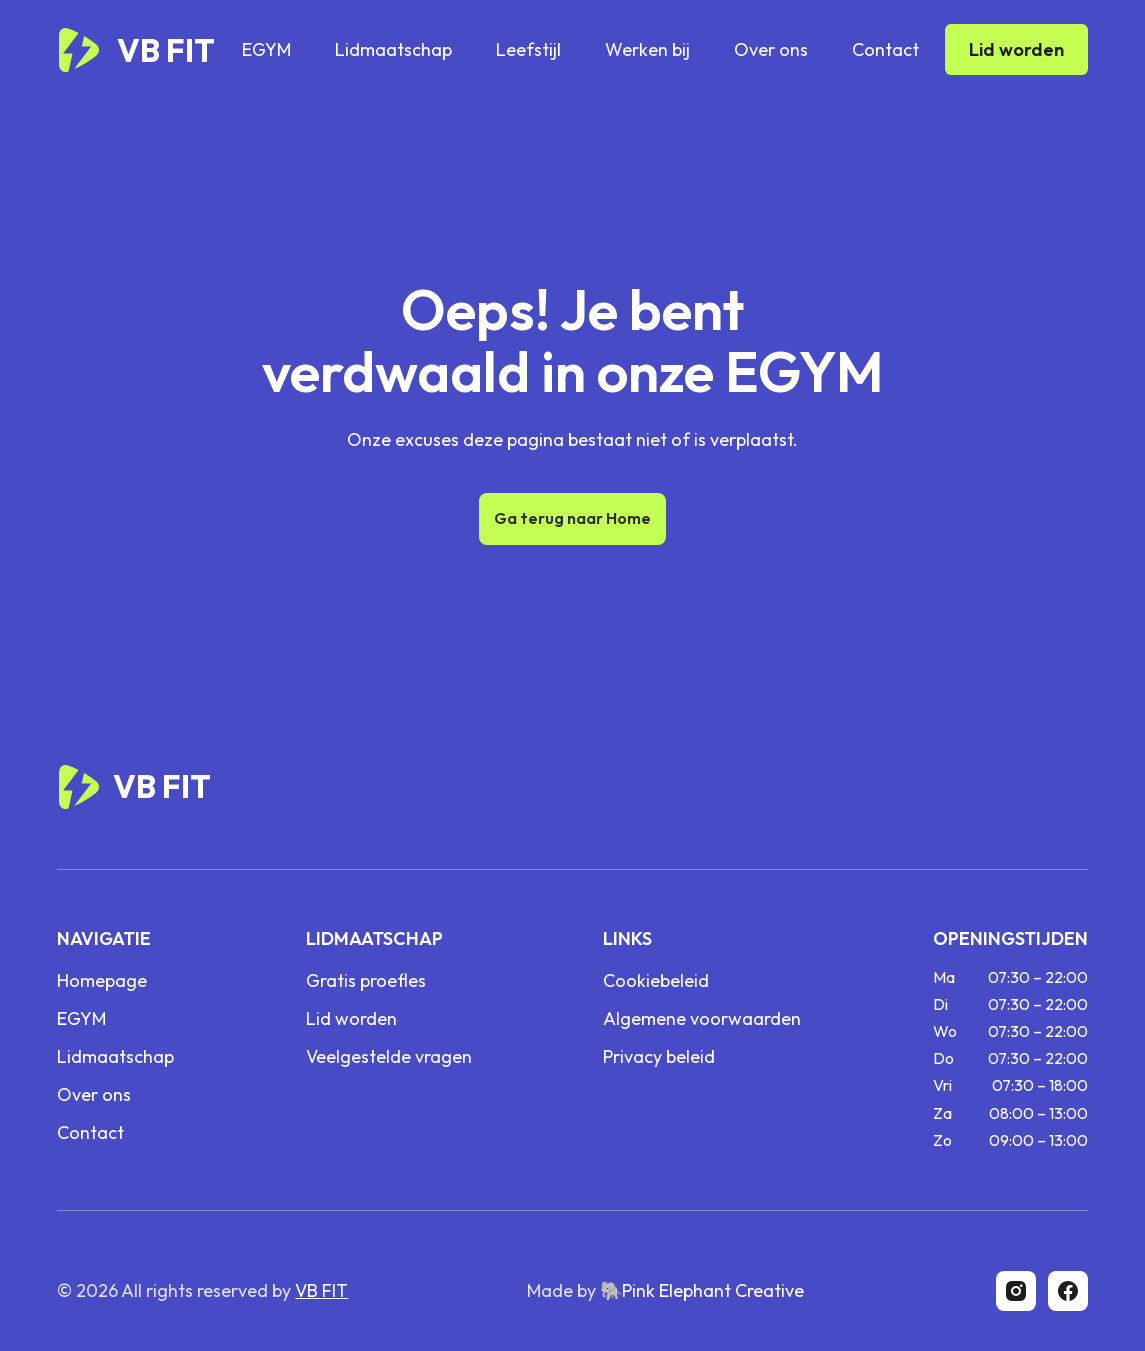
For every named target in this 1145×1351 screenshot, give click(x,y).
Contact (885, 49)
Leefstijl (528, 49)
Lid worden (1016, 49)
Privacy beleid (659, 1057)
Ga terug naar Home (572, 518)
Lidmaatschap (393, 49)
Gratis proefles (366, 981)
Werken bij (647, 49)
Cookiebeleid (656, 981)
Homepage (102, 981)
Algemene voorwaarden (702, 1019)
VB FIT (321, 1290)
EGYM (266, 49)
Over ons (771, 49)
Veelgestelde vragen (389, 1057)
